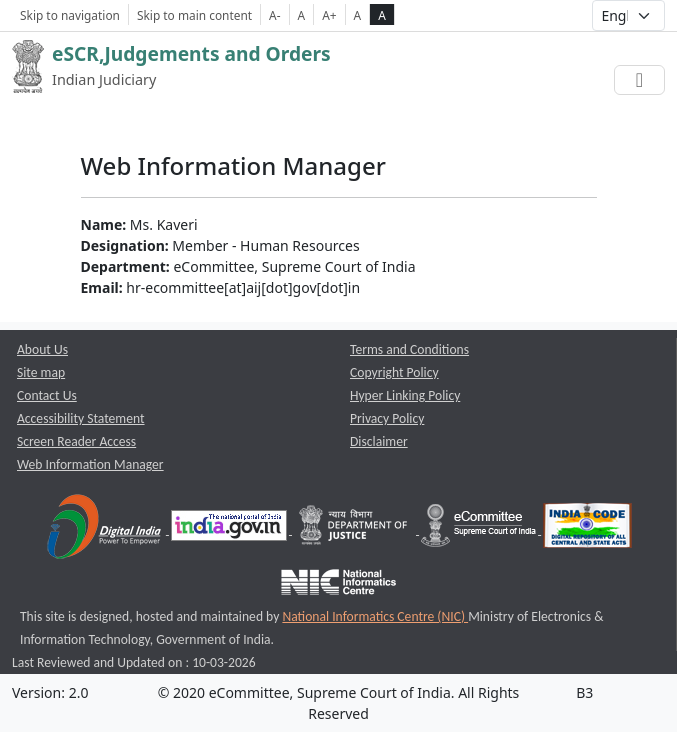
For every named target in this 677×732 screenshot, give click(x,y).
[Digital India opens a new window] (105, 529)
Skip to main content (194, 15)
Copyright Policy (394, 372)
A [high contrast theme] (382, 15)
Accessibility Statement (81, 418)
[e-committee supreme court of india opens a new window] (480, 529)
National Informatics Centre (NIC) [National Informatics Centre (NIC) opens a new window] (375, 616)
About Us (42, 349)
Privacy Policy (387, 418)
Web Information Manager (90, 464)
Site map (41, 372)
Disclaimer (379, 441)
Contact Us (47, 395)
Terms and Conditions (409, 349)
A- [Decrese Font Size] (274, 15)
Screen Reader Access (76, 441)
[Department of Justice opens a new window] (355, 529)
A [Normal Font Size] (302, 15)
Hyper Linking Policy (405, 395)
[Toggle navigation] (639, 80)
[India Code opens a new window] (587, 529)
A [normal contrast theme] (358, 15)
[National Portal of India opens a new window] (230, 529)
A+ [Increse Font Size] (329, 15)
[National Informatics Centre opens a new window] (338, 585)
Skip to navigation (70, 15)
